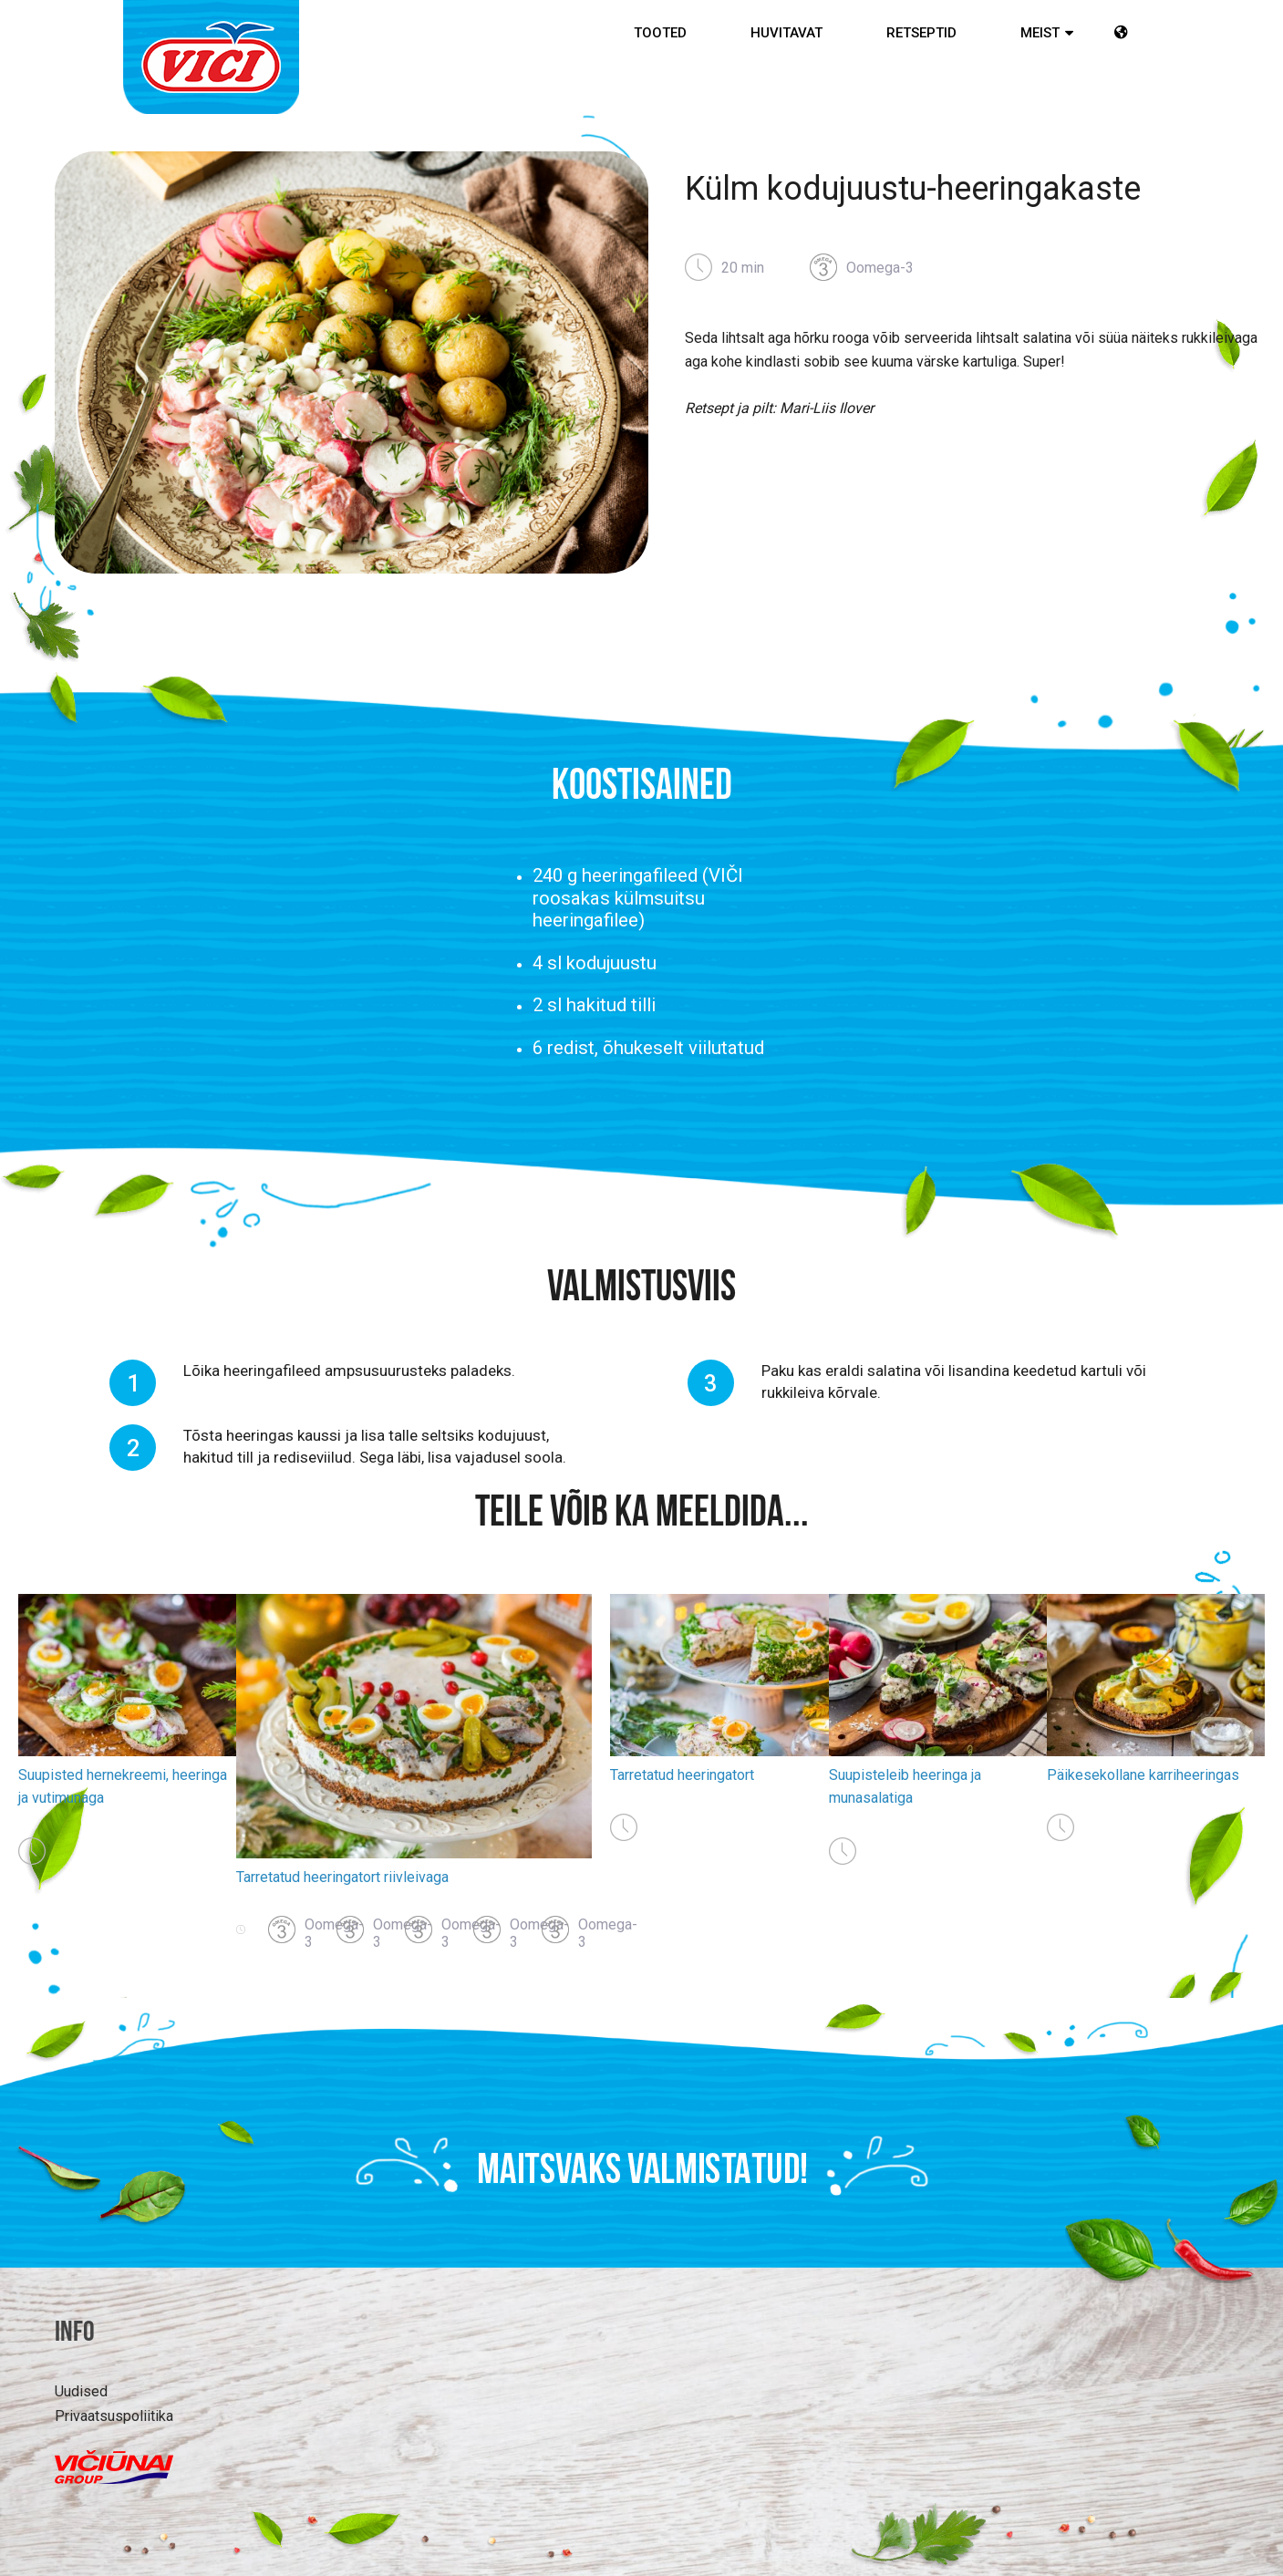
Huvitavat (786, 33)
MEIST (1040, 33)
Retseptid (921, 33)
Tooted (660, 33)
